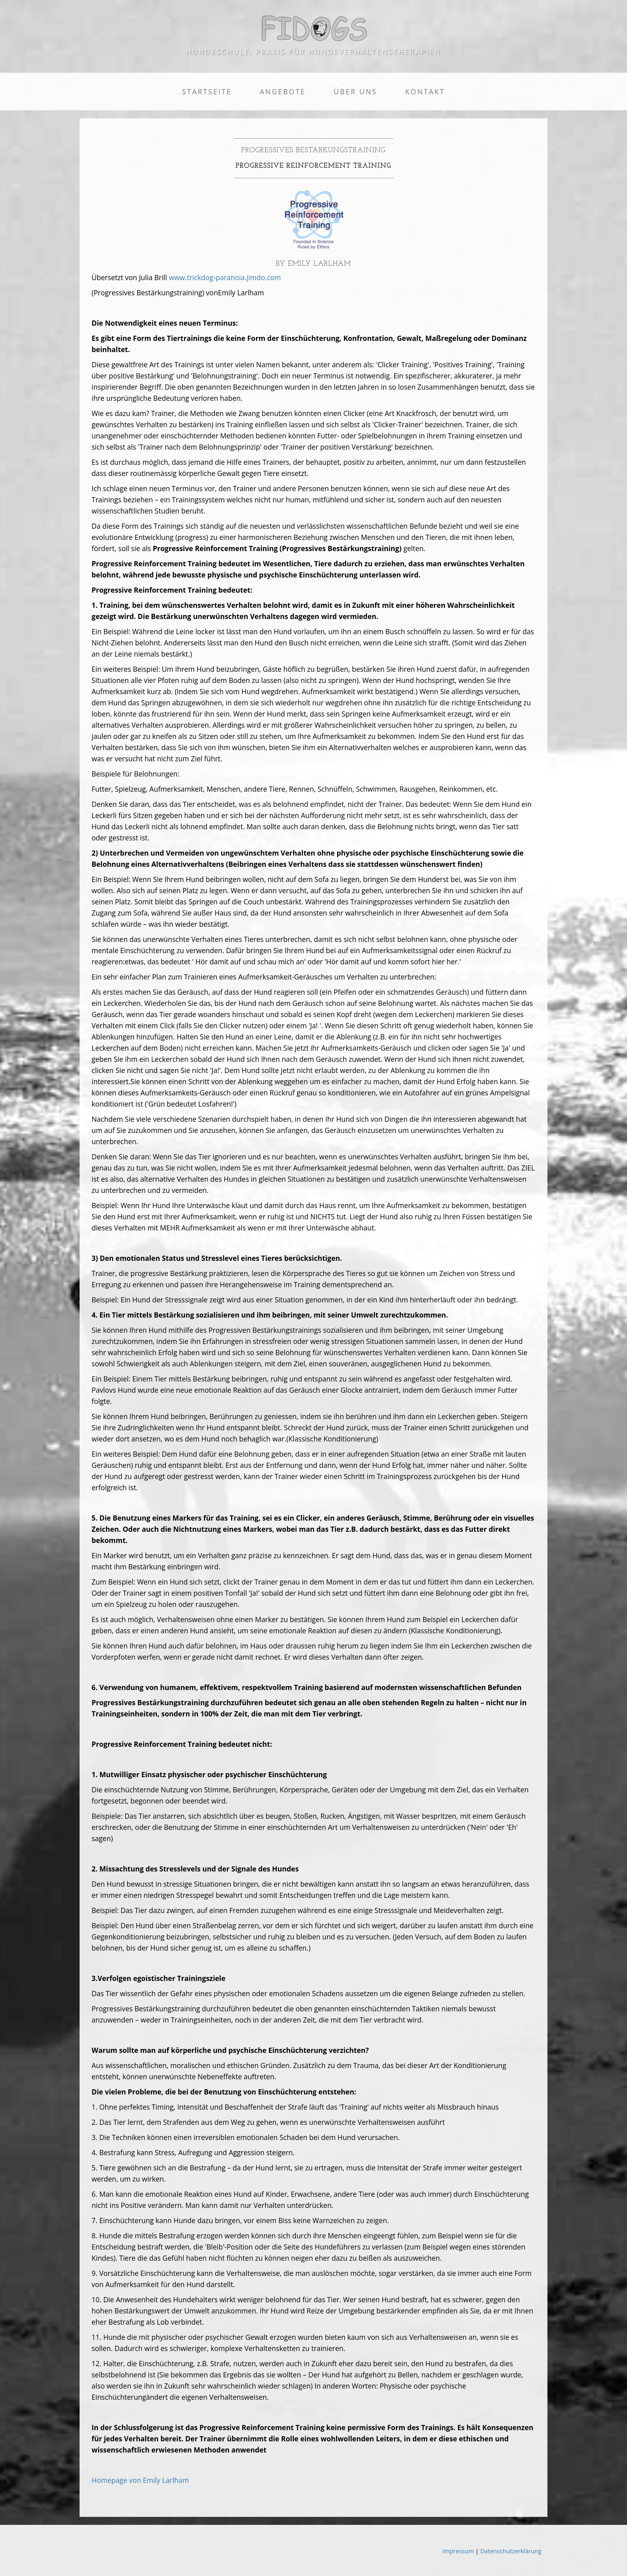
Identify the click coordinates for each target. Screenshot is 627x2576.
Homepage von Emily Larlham (140, 2480)
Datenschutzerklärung (510, 2551)
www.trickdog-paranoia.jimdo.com (225, 277)
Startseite (207, 91)
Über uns (355, 91)
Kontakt (425, 91)
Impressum (458, 2551)
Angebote (283, 91)
